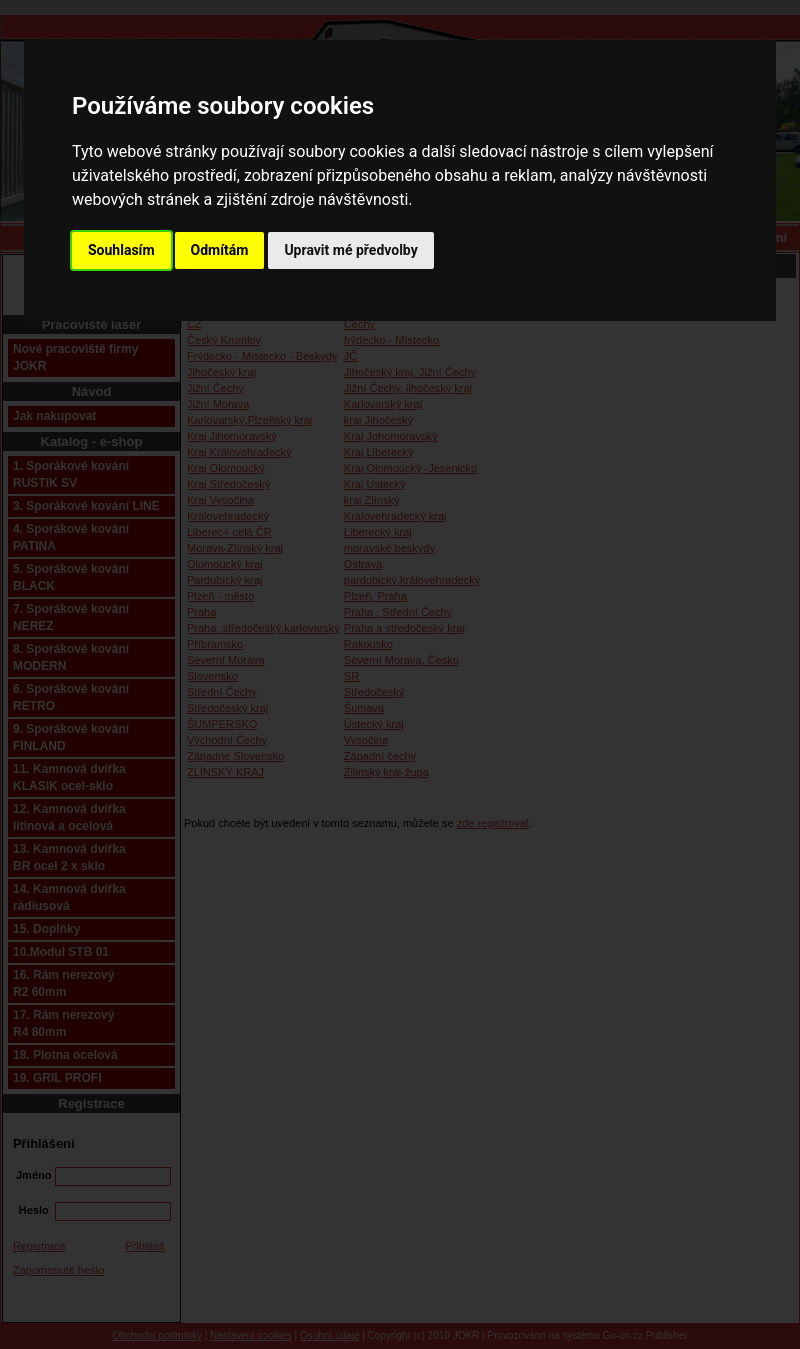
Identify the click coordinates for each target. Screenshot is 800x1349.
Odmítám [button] (220, 250)
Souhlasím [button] (121, 250)
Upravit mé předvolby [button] (350, 250)
